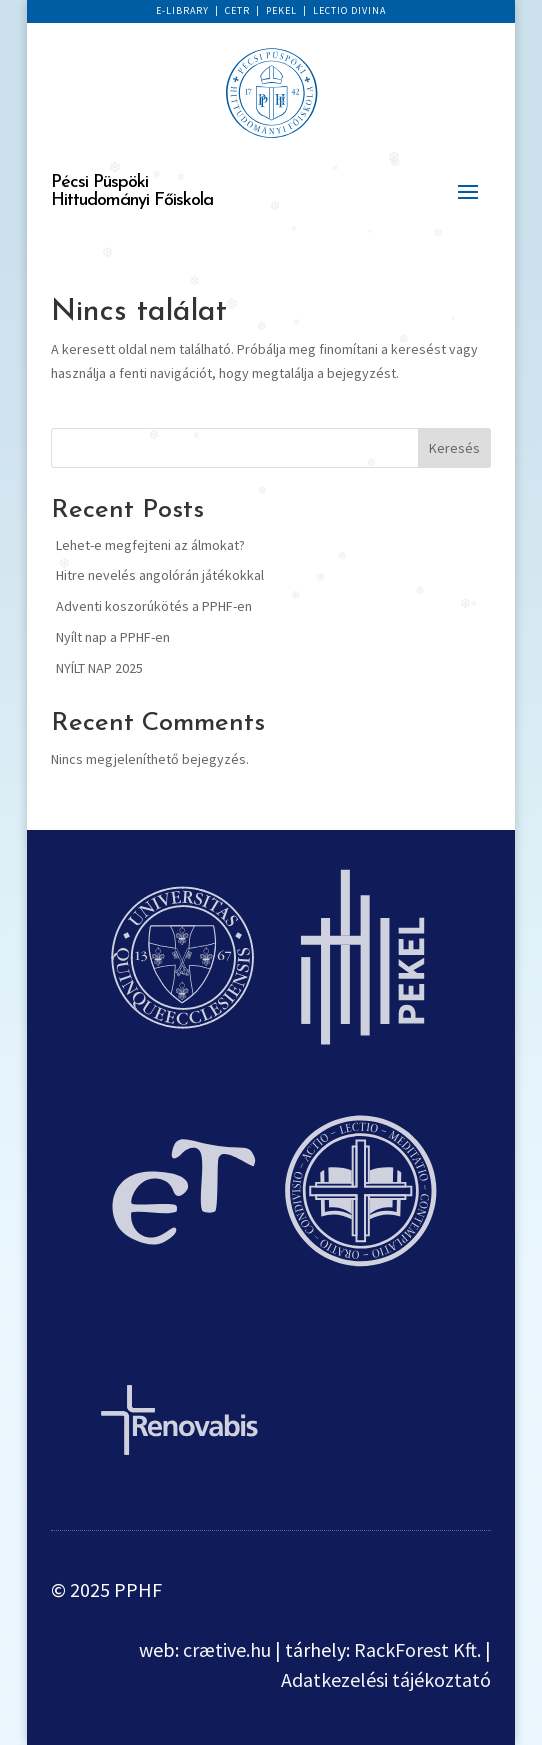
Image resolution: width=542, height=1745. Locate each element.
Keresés (454, 448)
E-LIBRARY (182, 10)
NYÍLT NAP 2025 (99, 668)
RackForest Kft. (417, 1649)
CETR (237, 10)
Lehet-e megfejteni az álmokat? (150, 545)
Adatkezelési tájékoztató (386, 1679)
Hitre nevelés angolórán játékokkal (160, 575)
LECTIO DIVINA (349, 10)
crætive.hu (227, 1649)
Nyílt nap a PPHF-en (113, 637)
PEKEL (281, 10)
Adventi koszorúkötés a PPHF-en (154, 606)
